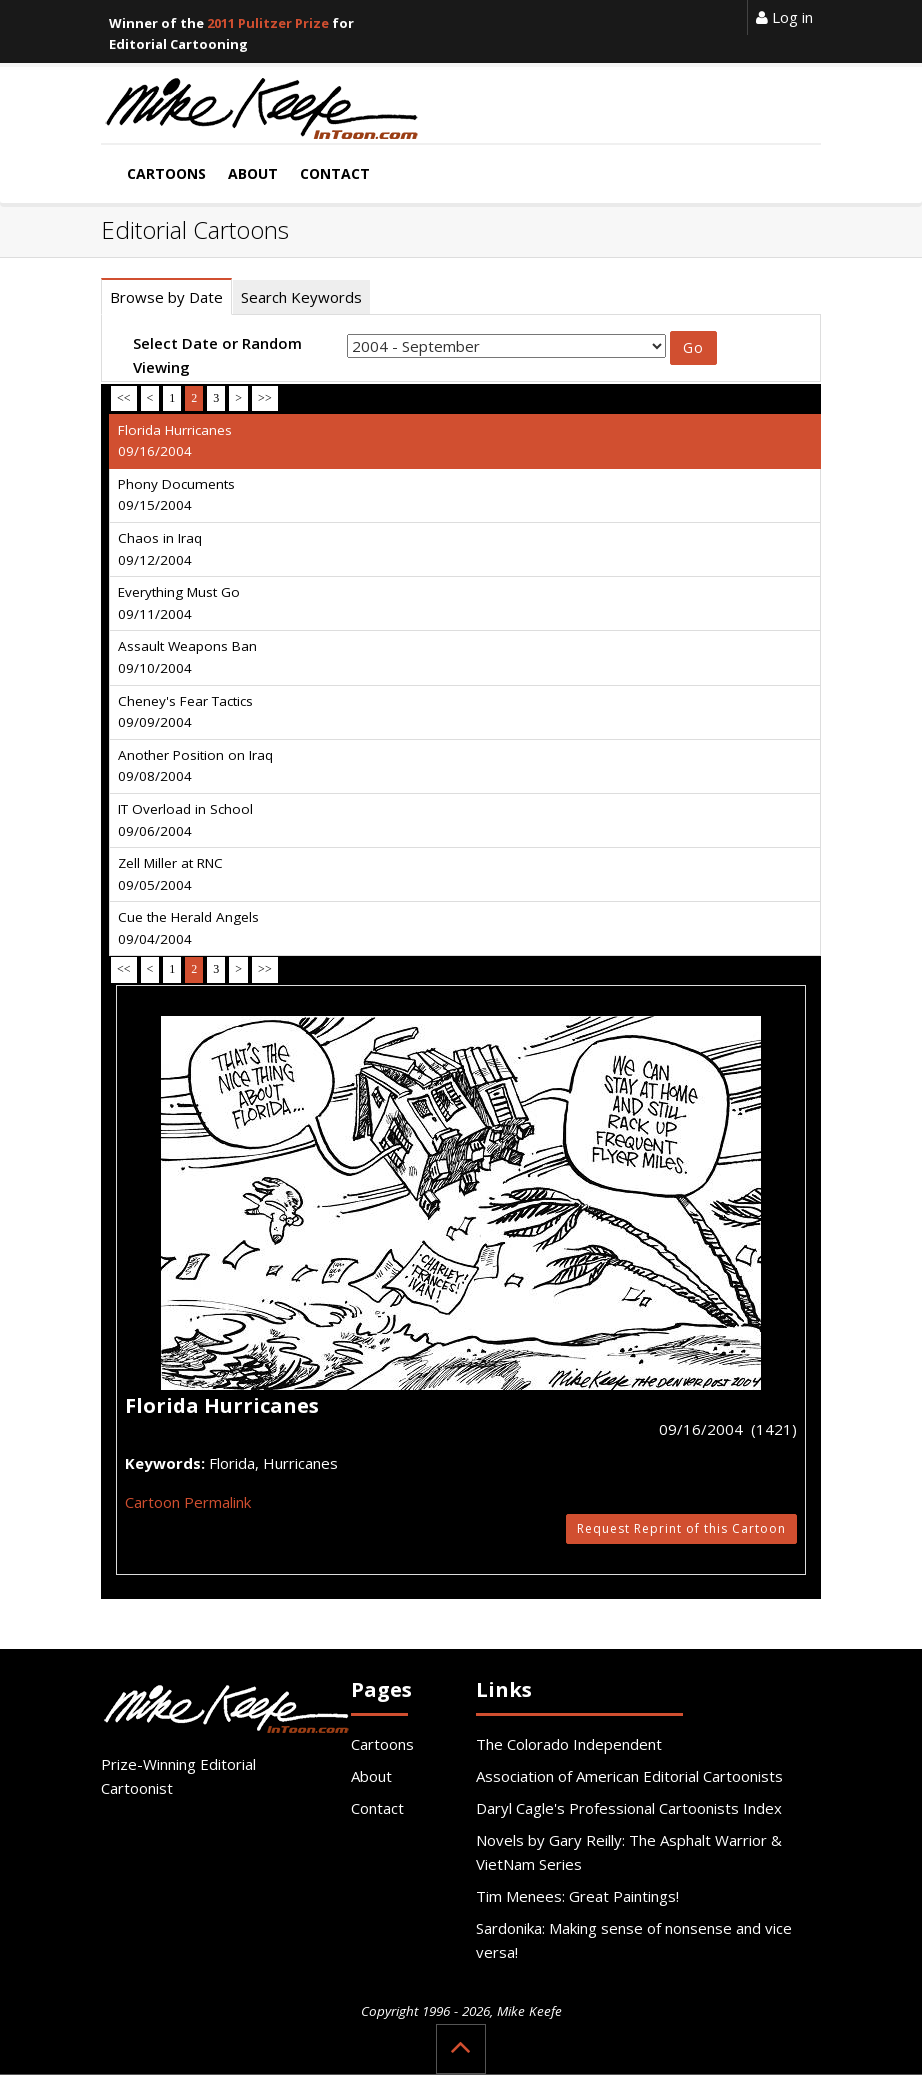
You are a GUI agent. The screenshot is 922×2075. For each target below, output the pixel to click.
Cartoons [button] (166, 173)
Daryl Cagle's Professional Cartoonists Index (629, 1808)
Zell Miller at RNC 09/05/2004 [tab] (170, 874)
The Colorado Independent (569, 1744)
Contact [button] (335, 173)
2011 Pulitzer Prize (268, 23)
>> (265, 398)
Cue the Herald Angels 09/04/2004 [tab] (188, 928)
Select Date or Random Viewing (217, 355)
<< (124, 398)
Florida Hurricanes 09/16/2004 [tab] (175, 441)
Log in (784, 17)
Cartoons (382, 1744)
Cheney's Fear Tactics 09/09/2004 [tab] (185, 712)
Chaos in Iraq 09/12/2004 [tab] (160, 549)
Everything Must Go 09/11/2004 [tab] (179, 603)
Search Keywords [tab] (301, 297)
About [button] (253, 173)
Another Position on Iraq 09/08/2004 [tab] (195, 766)
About (371, 1776)
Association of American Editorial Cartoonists (629, 1776)
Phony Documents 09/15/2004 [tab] (176, 495)
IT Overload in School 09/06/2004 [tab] (185, 820)
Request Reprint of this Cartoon (681, 1528)
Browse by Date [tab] (166, 297)
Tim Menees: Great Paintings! (577, 1896)
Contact (377, 1808)
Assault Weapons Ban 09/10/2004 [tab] (187, 657)
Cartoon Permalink (188, 1502)
